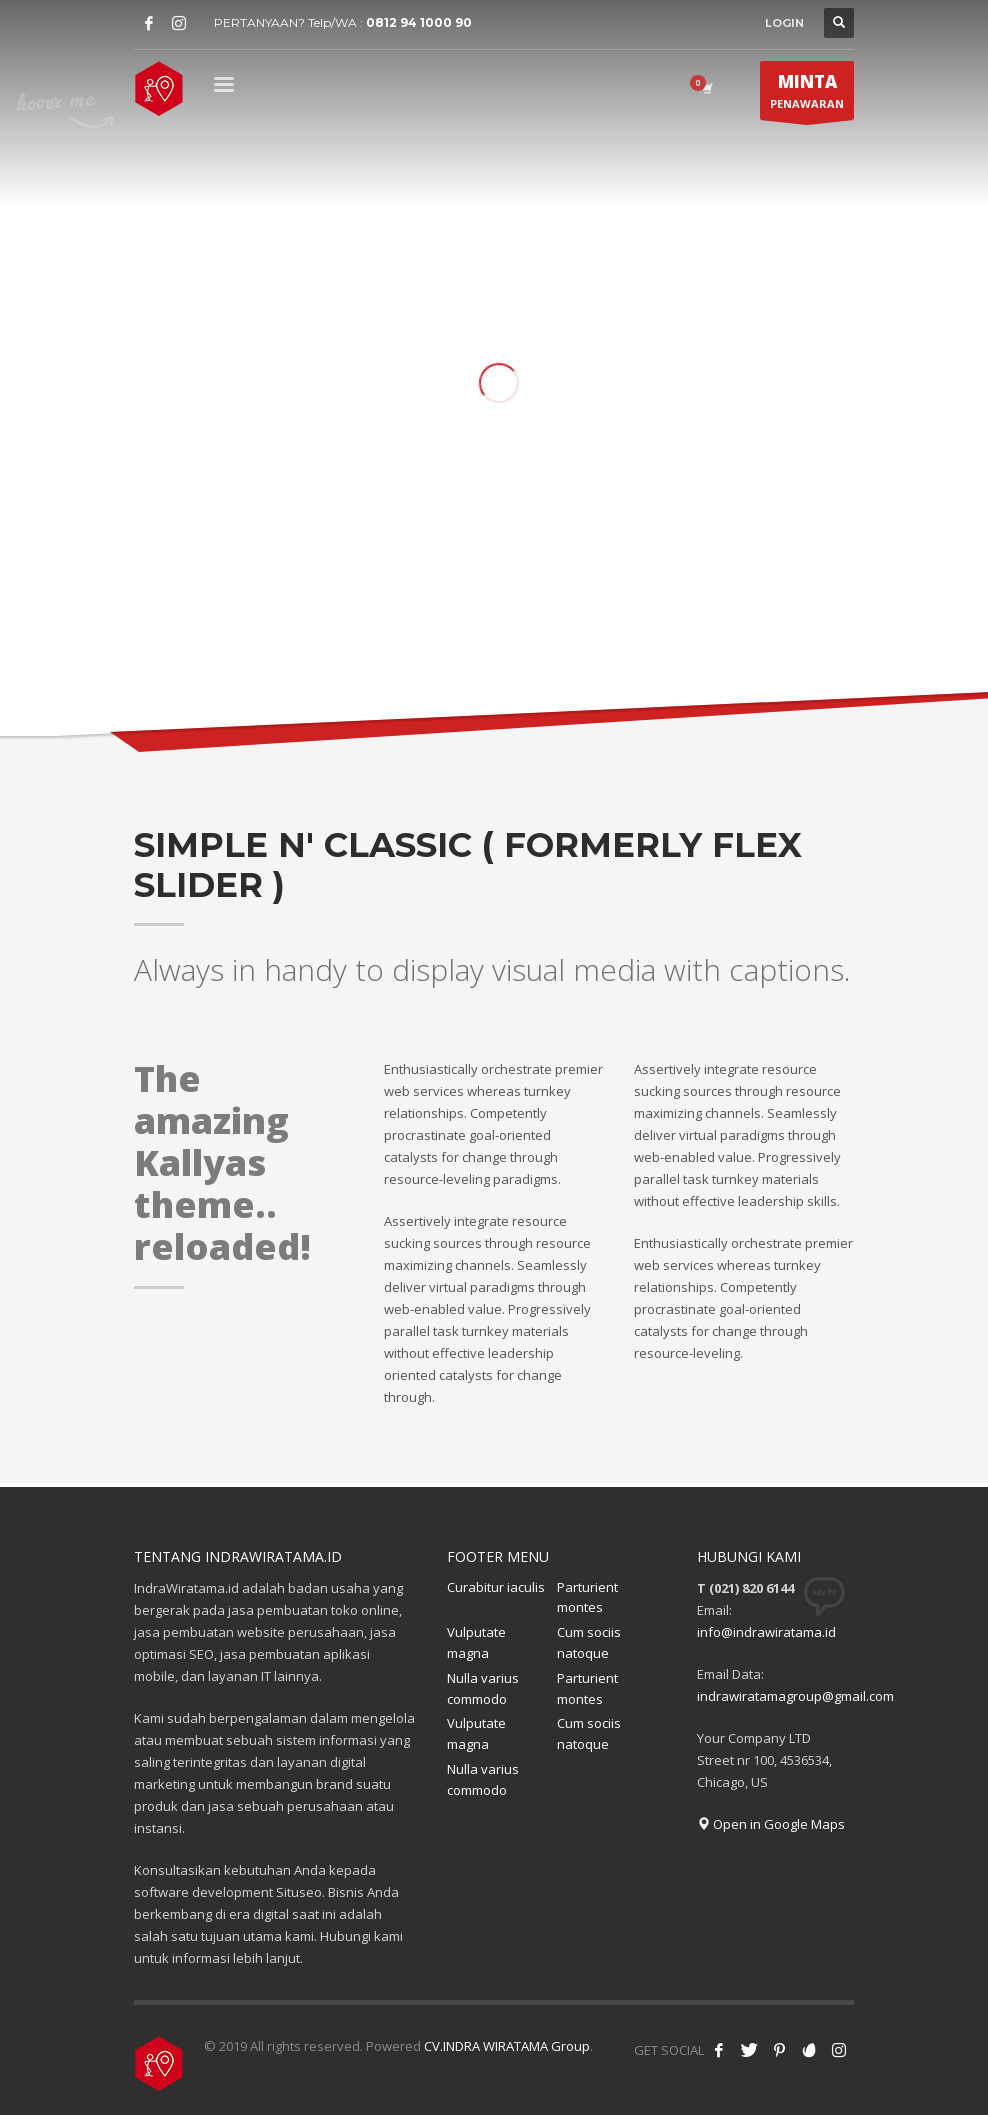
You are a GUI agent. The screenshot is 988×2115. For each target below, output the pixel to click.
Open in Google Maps (771, 1824)
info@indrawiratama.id (766, 1632)
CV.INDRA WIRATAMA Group (507, 2046)
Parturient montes (587, 1597)
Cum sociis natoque (589, 1642)
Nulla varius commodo (483, 1688)
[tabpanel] (494, 385)
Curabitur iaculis (496, 1587)
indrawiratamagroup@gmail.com (795, 1696)
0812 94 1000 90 (419, 22)
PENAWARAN (807, 95)
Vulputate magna (476, 1642)
